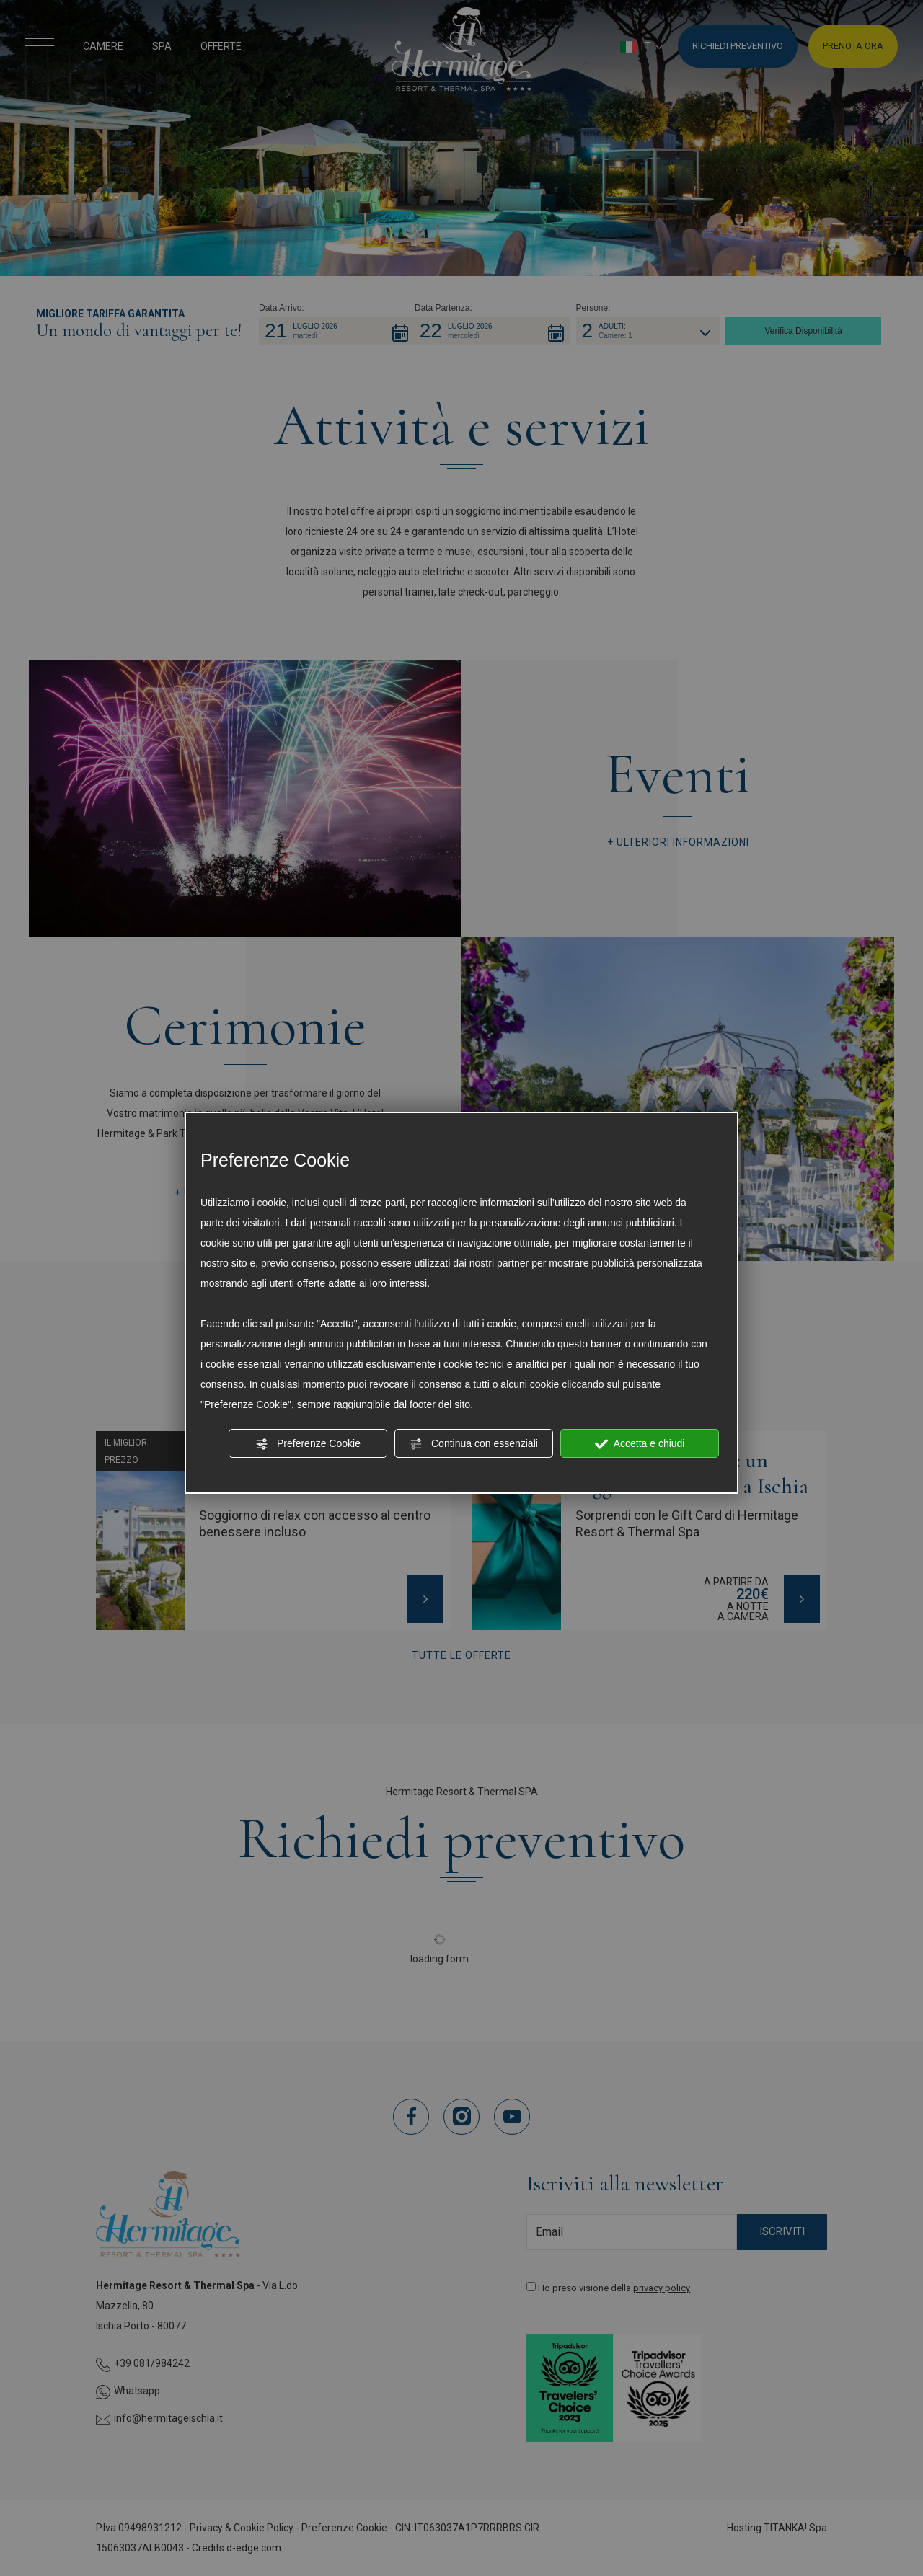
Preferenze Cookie (308, 1444)
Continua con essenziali (474, 1444)
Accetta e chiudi (640, 1444)
